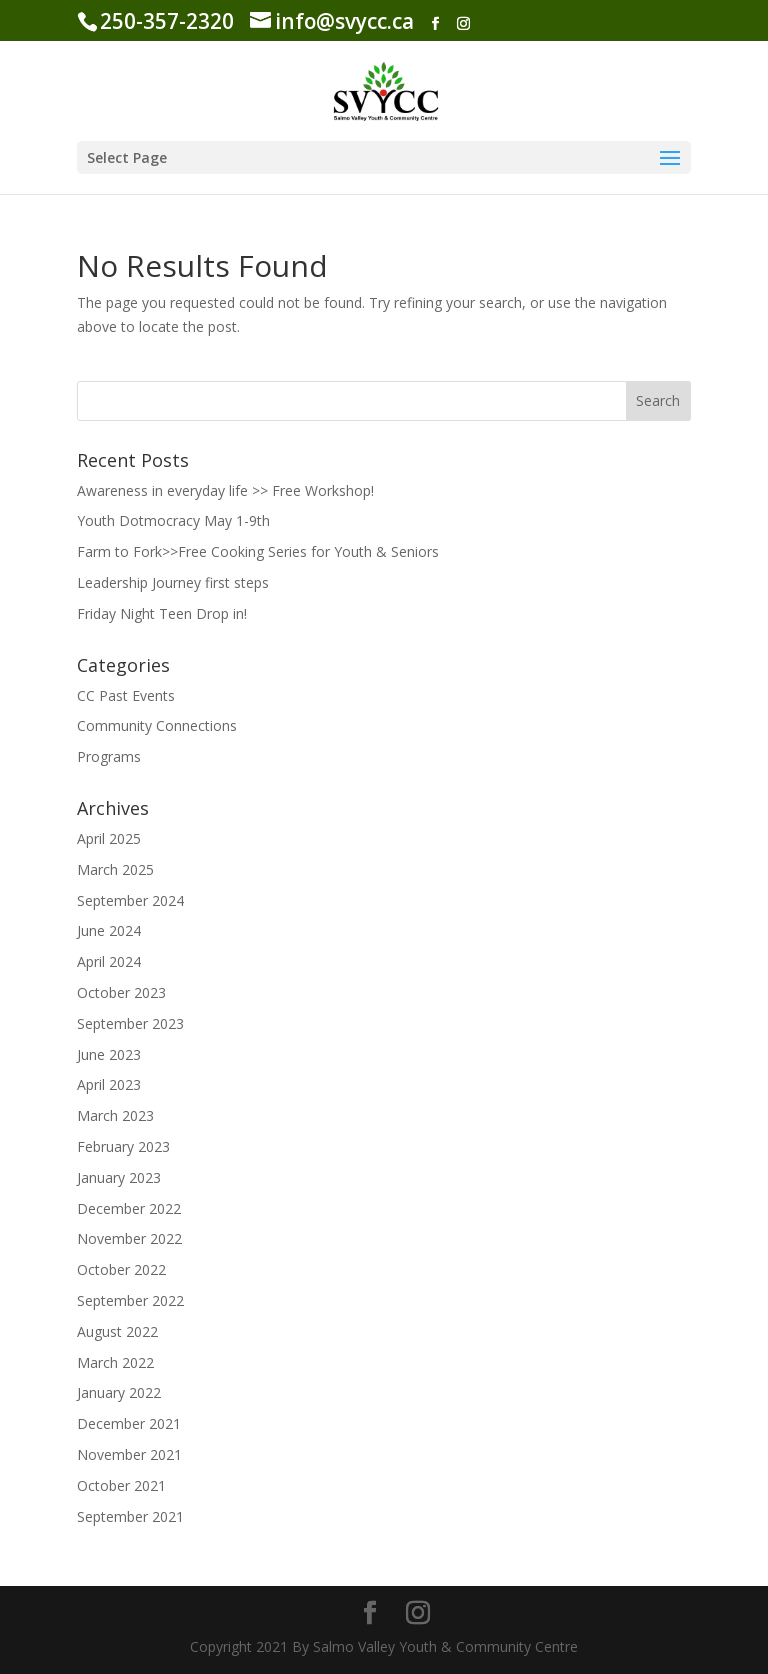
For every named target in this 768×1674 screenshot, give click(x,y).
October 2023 (121, 992)
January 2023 (119, 1177)
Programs (109, 756)
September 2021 (130, 1516)
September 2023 (130, 1023)
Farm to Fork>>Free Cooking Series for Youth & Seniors (258, 551)
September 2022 (130, 1300)
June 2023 (109, 1054)
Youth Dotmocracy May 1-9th (173, 520)
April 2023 (109, 1084)
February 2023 (123, 1146)
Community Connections (157, 725)
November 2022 (129, 1238)
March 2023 (115, 1115)
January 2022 (119, 1392)
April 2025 (109, 838)
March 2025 (115, 869)
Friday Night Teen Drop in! (162, 613)
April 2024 (109, 961)
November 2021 (129, 1454)
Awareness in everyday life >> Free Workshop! (225, 490)
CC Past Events (126, 695)
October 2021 (121, 1485)
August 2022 (117, 1331)
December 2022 (129, 1208)
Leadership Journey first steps (173, 582)
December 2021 (129, 1423)
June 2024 (109, 930)
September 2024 (130, 900)
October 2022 (121, 1269)
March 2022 (115, 1362)
